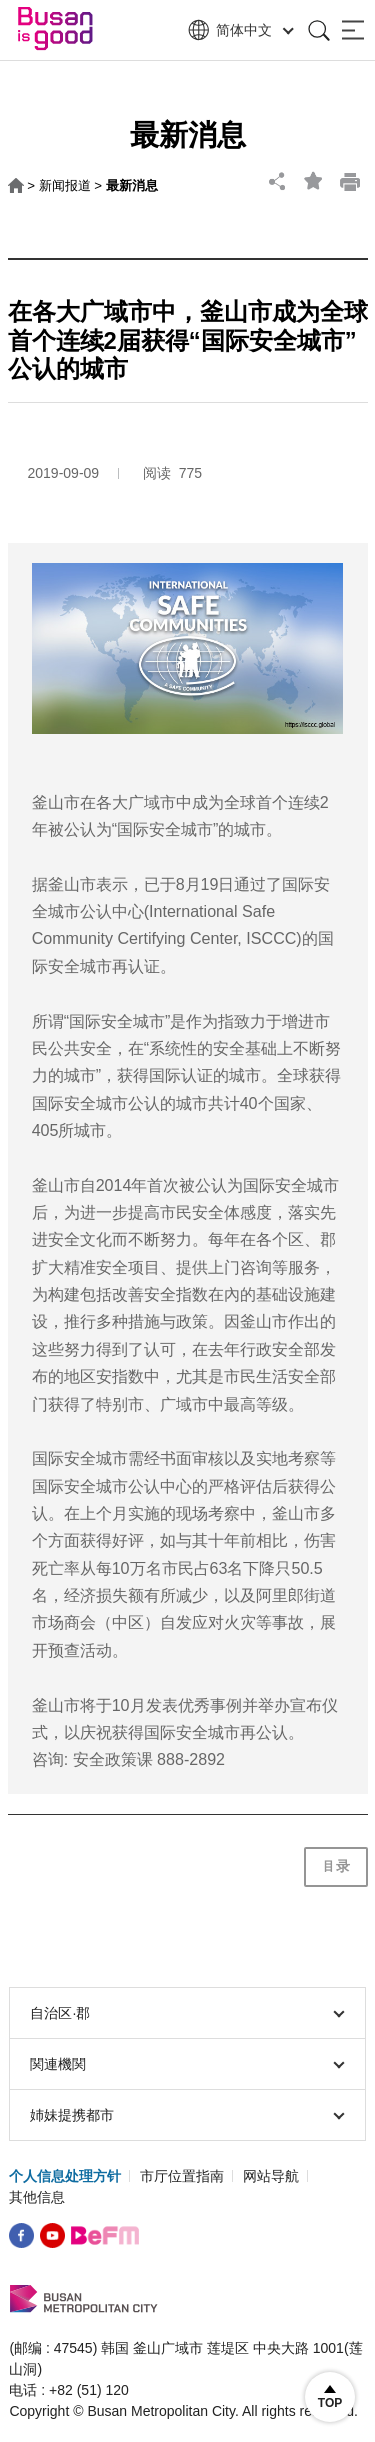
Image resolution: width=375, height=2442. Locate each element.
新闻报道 (65, 185)
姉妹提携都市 (187, 2115)
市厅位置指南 (182, 2176)
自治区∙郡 (187, 2013)
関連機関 (187, 2064)
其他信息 (37, 2197)
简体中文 (239, 30)
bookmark (314, 181)
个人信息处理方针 (65, 2176)
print (350, 181)
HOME (16, 186)
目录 (336, 1866)
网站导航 (271, 2176)
